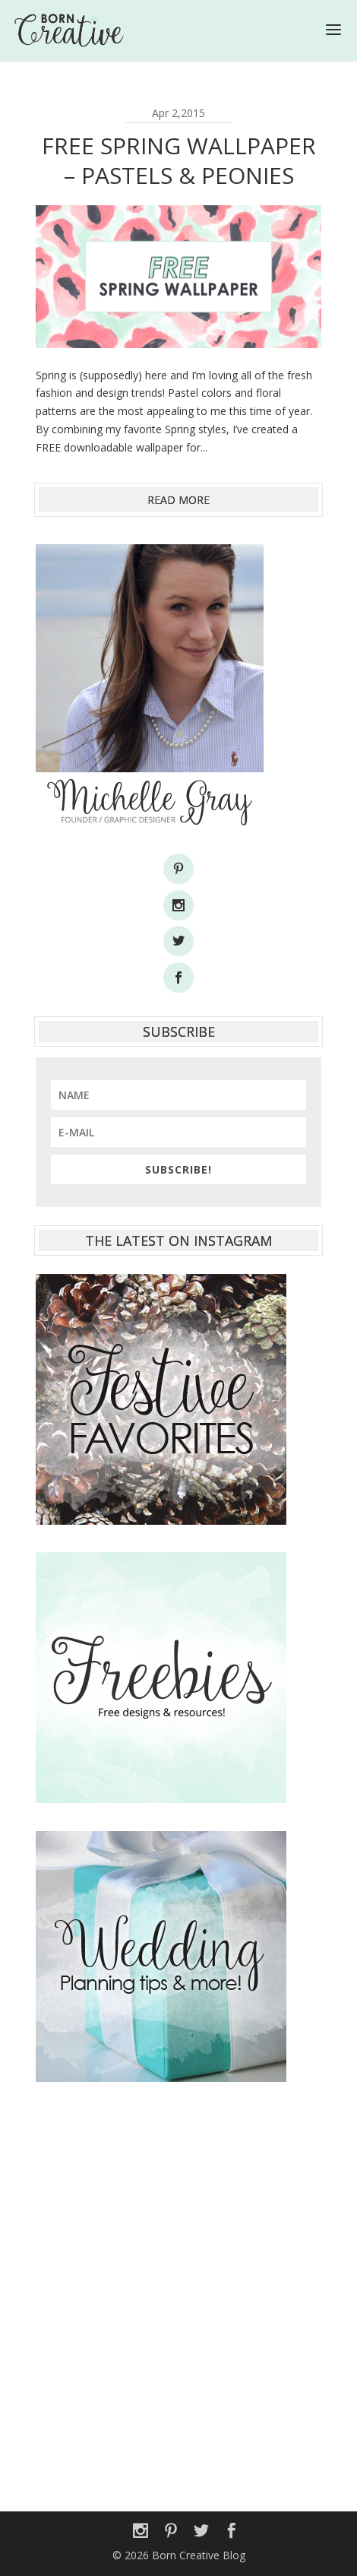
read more (178, 500)
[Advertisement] (178, 2288)
